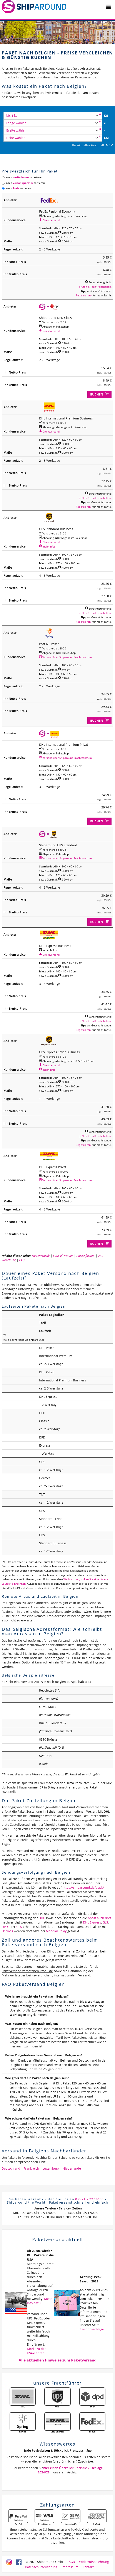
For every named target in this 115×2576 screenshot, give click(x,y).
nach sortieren (22, 177)
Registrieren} (84, 295)
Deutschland (11, 2168)
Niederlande (72, 2168)
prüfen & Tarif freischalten (95, 286)
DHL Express (92, 1922)
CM (106, 138)
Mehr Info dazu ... (39, 2301)
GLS (105, 1922)
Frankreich (31, 2168)
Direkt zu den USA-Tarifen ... (37, 2351)
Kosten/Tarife (41, 1256)
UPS (19, 1927)
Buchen (99, 394)
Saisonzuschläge (92, 2329)
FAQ (22, 1260)
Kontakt (88, 2567)
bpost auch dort (99, 1918)
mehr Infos (47, 546)
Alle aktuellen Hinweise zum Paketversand (58, 2360)
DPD (5, 1927)
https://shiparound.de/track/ (83, 1887)
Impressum (70, 2567)
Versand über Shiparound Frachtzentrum (65, 657)
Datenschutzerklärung (41, 2567)
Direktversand (49, 220)
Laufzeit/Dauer (63, 1256)
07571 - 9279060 (89, 2199)
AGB (72, 2562)
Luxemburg (51, 2168)
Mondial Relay (56, 1931)
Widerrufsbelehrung (94, 2562)
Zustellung (9, 1260)
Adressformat (86, 1256)
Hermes (7, 1931)
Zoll (100, 1256)
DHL (42, 1918)
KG (106, 115)
